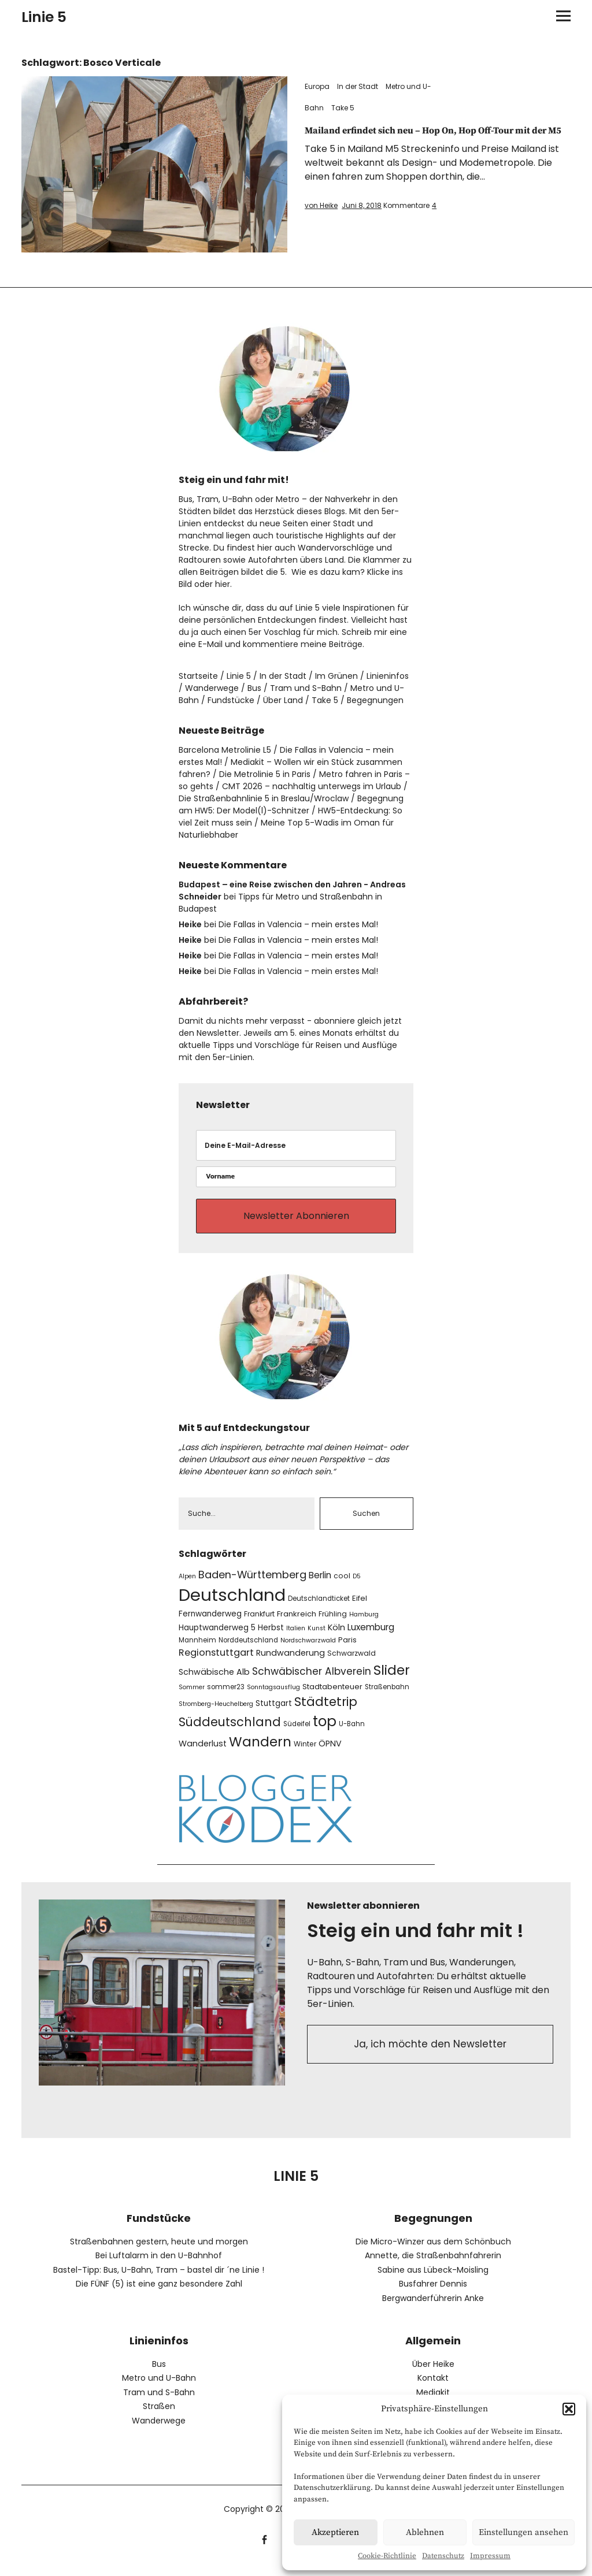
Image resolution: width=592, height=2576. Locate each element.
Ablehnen (425, 2532)
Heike (190, 924)
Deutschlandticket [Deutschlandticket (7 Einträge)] (319, 1609)
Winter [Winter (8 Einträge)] (305, 1754)
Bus (254, 688)
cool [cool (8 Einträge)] (342, 1585)
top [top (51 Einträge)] (324, 1732)
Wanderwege (212, 688)
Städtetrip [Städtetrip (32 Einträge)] (325, 1712)
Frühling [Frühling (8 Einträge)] (333, 1624)
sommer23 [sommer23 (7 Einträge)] (226, 1697)
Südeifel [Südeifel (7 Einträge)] (296, 1734)
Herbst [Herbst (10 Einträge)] (271, 1638)
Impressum (490, 2555)
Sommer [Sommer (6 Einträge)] (192, 1697)
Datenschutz (443, 2555)
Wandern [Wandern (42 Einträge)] (260, 1752)
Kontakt (433, 2388)
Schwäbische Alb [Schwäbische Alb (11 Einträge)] (214, 1682)
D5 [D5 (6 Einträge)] (357, 1586)
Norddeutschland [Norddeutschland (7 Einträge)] (248, 1650)
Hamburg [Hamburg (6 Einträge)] (364, 1624)
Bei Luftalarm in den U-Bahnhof (158, 2266)
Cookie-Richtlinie (387, 2555)
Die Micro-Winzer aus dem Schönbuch (433, 2252)
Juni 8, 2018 (362, 219)
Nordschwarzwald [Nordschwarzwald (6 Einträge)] (308, 1650)
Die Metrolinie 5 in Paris (264, 774)
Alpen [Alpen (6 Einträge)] (187, 1586)
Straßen (159, 2416)
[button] (569, 2409)
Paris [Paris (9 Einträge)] (347, 1650)
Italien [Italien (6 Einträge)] (295, 1638)
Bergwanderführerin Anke (433, 2308)
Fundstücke (231, 700)
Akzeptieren (335, 2532)
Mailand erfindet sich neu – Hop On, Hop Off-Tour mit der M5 (433, 137)
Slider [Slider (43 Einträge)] (391, 1680)
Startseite (198, 676)
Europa (317, 86)
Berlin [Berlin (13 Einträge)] (320, 1585)
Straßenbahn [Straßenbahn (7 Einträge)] (387, 1697)
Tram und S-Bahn (306, 688)
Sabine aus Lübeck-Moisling (433, 2280)
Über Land (283, 700)
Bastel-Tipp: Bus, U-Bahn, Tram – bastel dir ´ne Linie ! (158, 2280)
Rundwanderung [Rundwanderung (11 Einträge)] (290, 1663)
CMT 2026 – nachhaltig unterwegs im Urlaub (311, 786)
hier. (223, 584)
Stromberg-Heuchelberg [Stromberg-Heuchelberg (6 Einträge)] (216, 1714)
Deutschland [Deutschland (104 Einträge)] (232, 1605)
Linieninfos (388, 676)
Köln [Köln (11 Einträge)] (336, 1638)
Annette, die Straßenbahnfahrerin (433, 2266)
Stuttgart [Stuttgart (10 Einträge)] (274, 1713)
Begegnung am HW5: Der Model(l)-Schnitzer (291, 804)
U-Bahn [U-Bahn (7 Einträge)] (352, 1734)
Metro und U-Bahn (159, 2388)
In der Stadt (357, 86)
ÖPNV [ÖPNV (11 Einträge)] (330, 1754)
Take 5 (342, 108)
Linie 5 (43, 17)
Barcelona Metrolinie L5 (225, 750)
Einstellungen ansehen (523, 2532)
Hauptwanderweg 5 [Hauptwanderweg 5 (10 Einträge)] (217, 1638)
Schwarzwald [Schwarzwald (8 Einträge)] (351, 1663)
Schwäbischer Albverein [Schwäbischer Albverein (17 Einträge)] (311, 1682)
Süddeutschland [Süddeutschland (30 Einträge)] (230, 1732)
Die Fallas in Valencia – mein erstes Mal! (298, 924)
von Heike (321, 219)
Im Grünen (336, 676)
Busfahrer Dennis (433, 2294)
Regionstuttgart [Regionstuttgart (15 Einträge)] (216, 1663)
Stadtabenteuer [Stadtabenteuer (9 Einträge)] (332, 1697)
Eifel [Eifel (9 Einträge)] (359, 1608)
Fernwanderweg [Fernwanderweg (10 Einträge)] (210, 1624)
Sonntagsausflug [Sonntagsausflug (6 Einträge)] (273, 1697)
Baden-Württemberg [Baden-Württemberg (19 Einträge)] (252, 1584)
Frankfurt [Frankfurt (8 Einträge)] (259, 1624)
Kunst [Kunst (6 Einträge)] (316, 1638)
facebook (264, 2548)
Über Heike (433, 2374)
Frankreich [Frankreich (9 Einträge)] (296, 1624)
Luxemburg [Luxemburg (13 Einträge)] (370, 1637)
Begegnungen (375, 700)
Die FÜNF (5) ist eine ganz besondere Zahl (159, 2294)
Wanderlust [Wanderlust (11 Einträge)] (203, 1754)
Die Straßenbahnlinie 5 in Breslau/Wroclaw (264, 798)
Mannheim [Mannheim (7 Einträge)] (197, 1650)
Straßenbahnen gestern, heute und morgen (159, 2252)
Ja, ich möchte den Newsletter (430, 2057)
